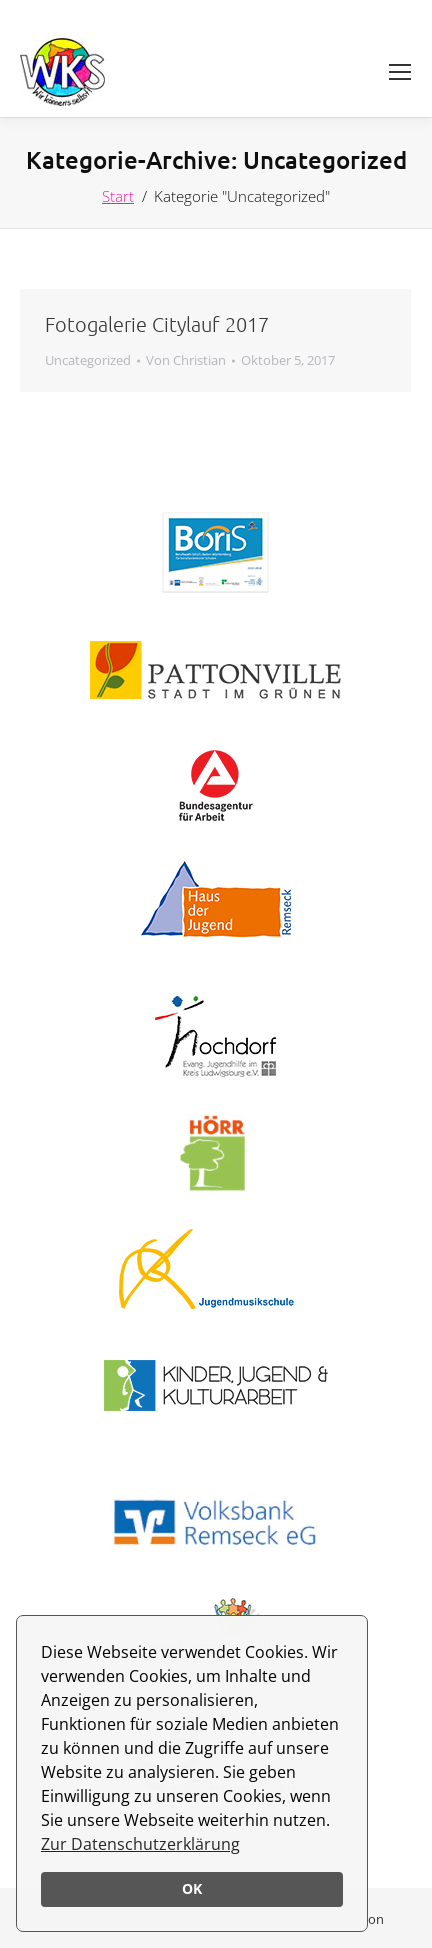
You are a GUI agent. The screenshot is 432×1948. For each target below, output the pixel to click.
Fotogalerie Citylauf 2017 (157, 324)
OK (192, 1888)
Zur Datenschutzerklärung (140, 1844)
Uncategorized (88, 360)
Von (186, 360)
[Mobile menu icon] (400, 72)
